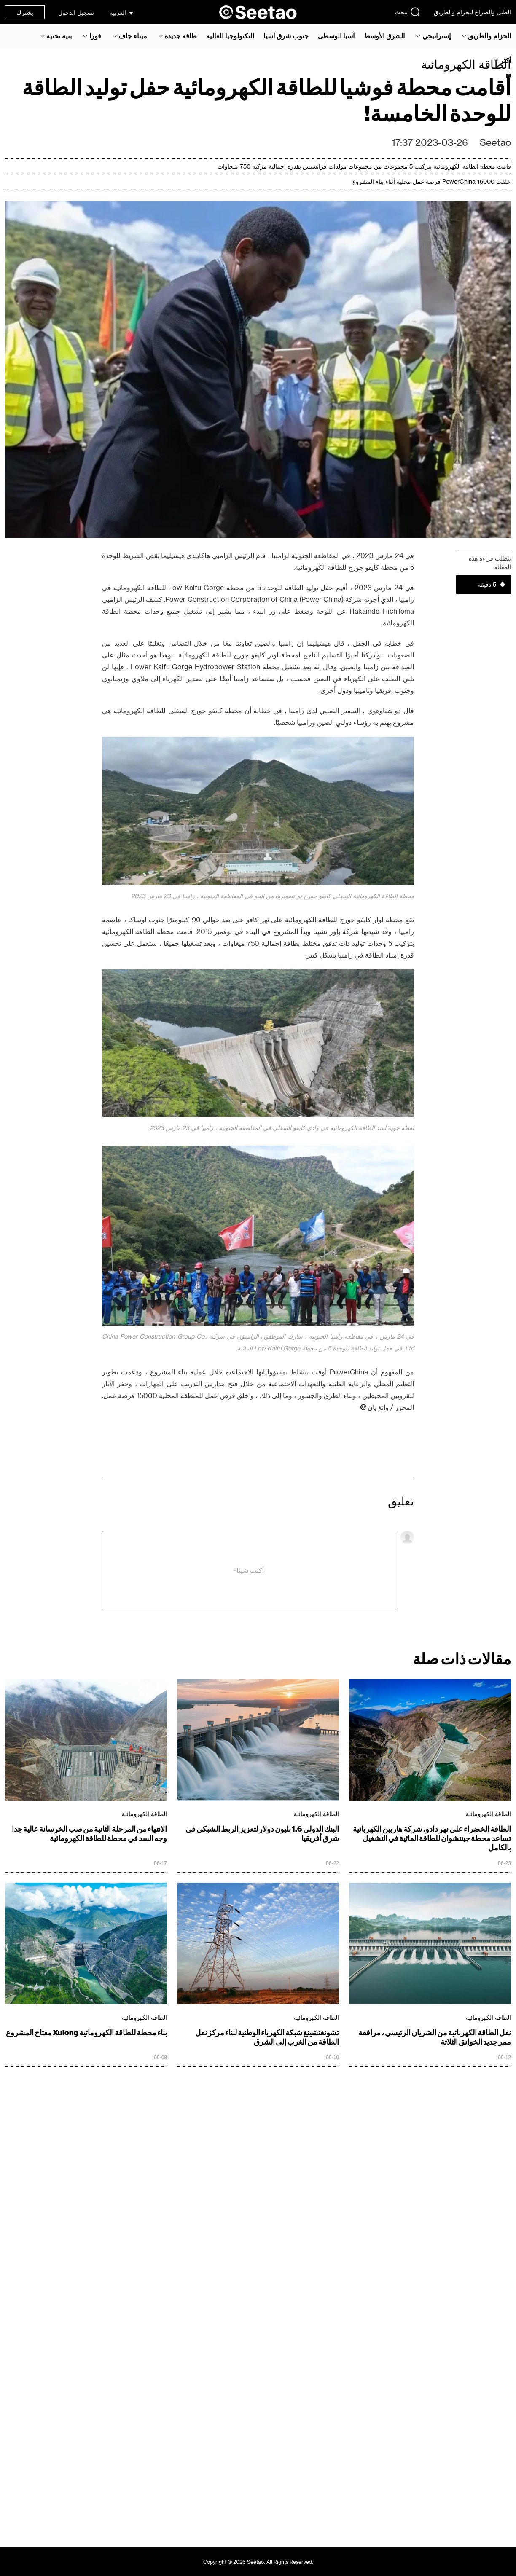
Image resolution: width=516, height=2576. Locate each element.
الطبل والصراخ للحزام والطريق (472, 12)
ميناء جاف (132, 36)
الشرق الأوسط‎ (384, 36)
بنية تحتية (59, 36)
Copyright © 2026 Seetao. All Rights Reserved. (258, 2562)
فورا (95, 36)
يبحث (407, 12)
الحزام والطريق (489, 36)
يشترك (24, 12)
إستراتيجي (436, 36)
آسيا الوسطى (336, 36)
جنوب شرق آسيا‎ (286, 36)
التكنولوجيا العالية (230, 36)
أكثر (505, 60)
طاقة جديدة (180, 36)
